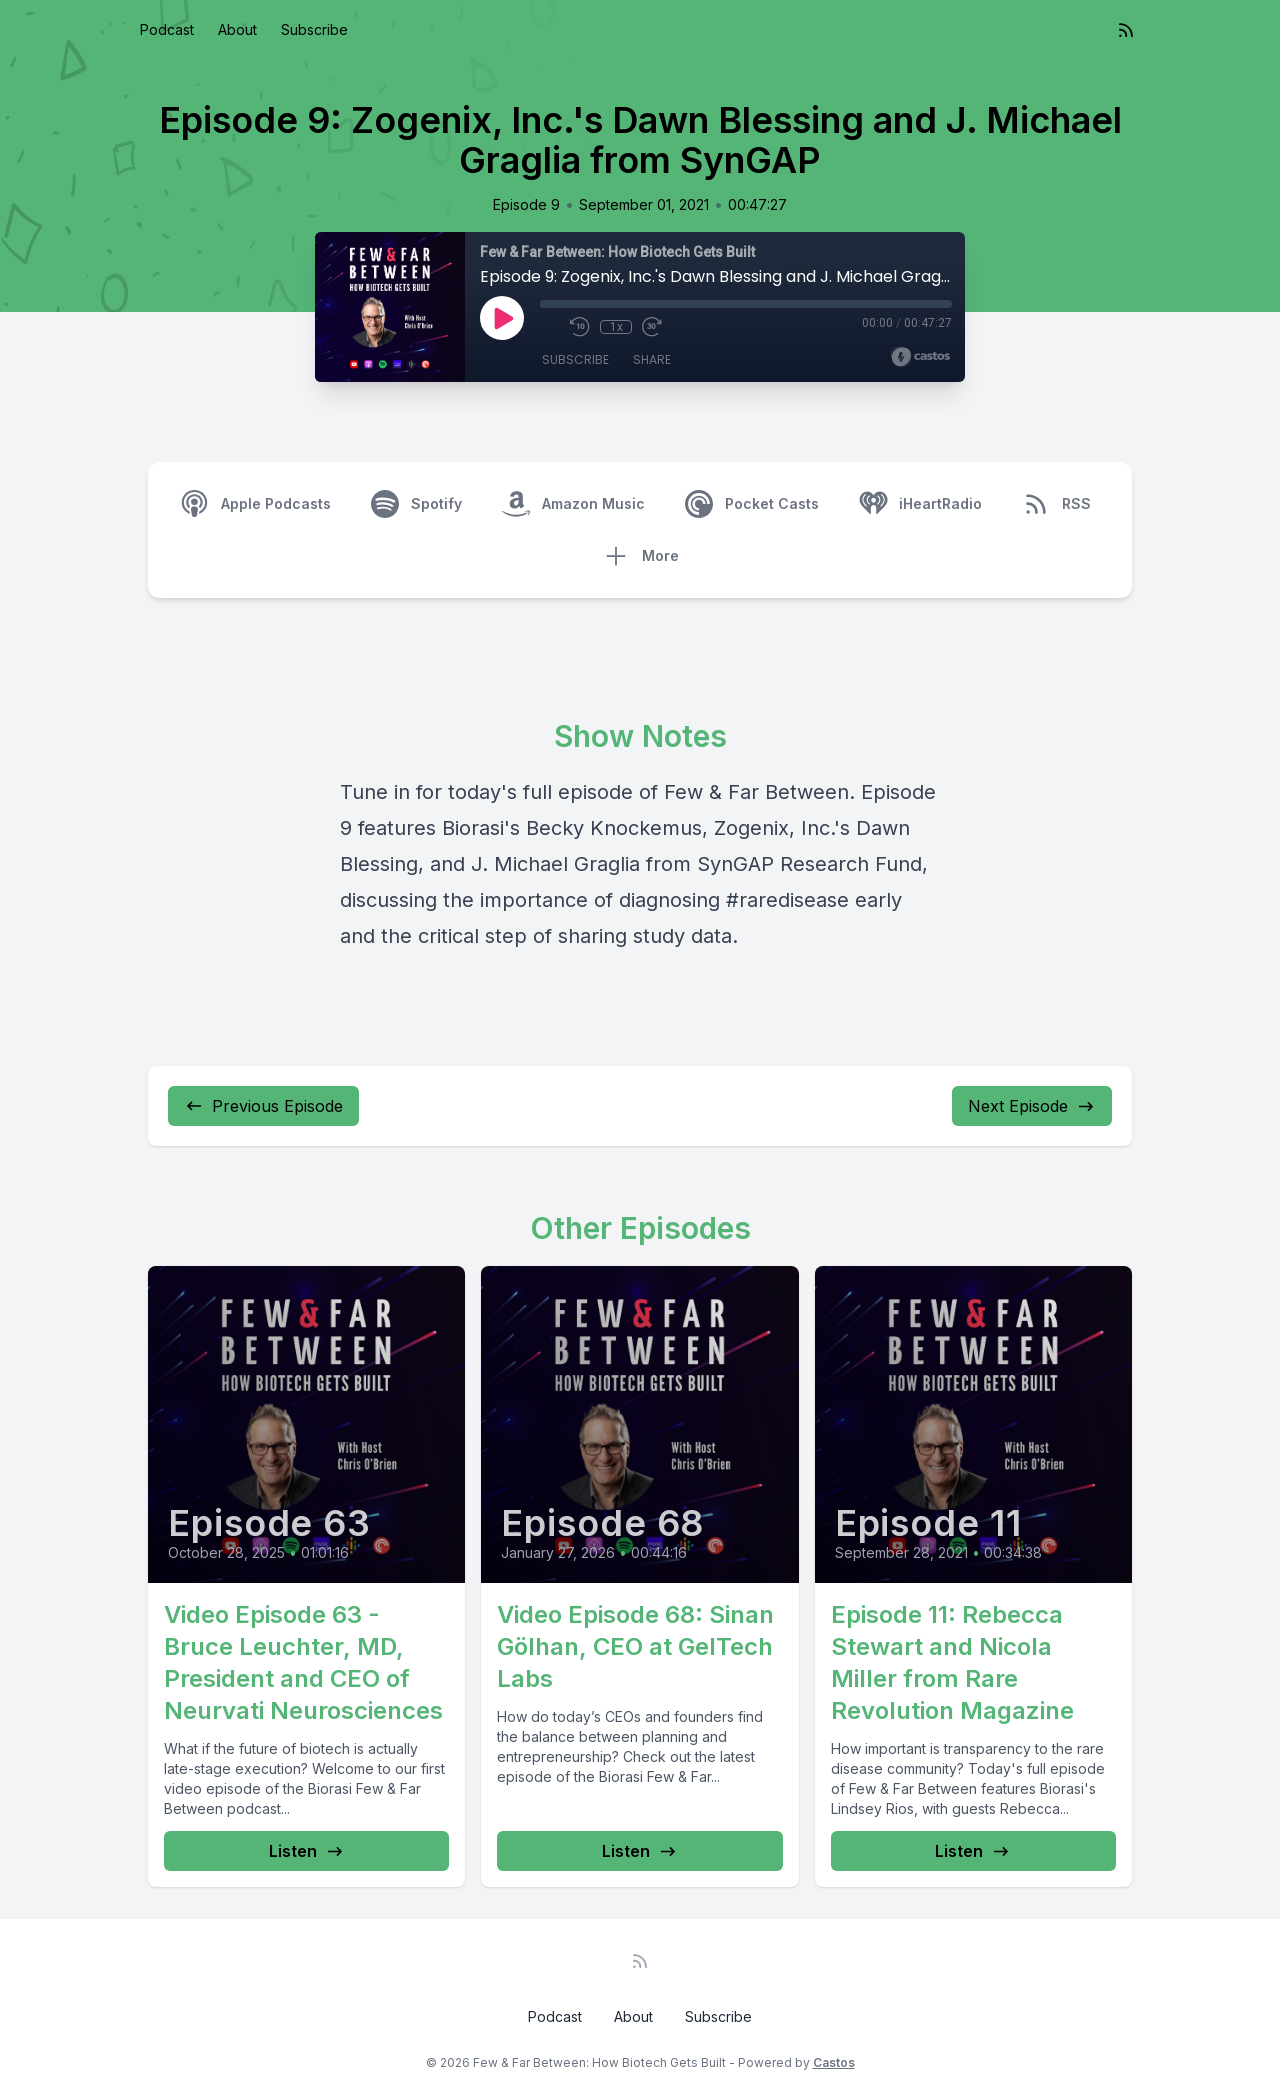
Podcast (167, 29)
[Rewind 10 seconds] (580, 327)
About (237, 29)
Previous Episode (263, 1106)
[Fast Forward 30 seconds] (652, 327)
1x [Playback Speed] (616, 327)
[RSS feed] (1126, 30)
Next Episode (1032, 1106)
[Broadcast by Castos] (920, 357)
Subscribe (314, 29)
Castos (834, 2062)
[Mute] (550, 327)
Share (652, 359)
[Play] (502, 318)
